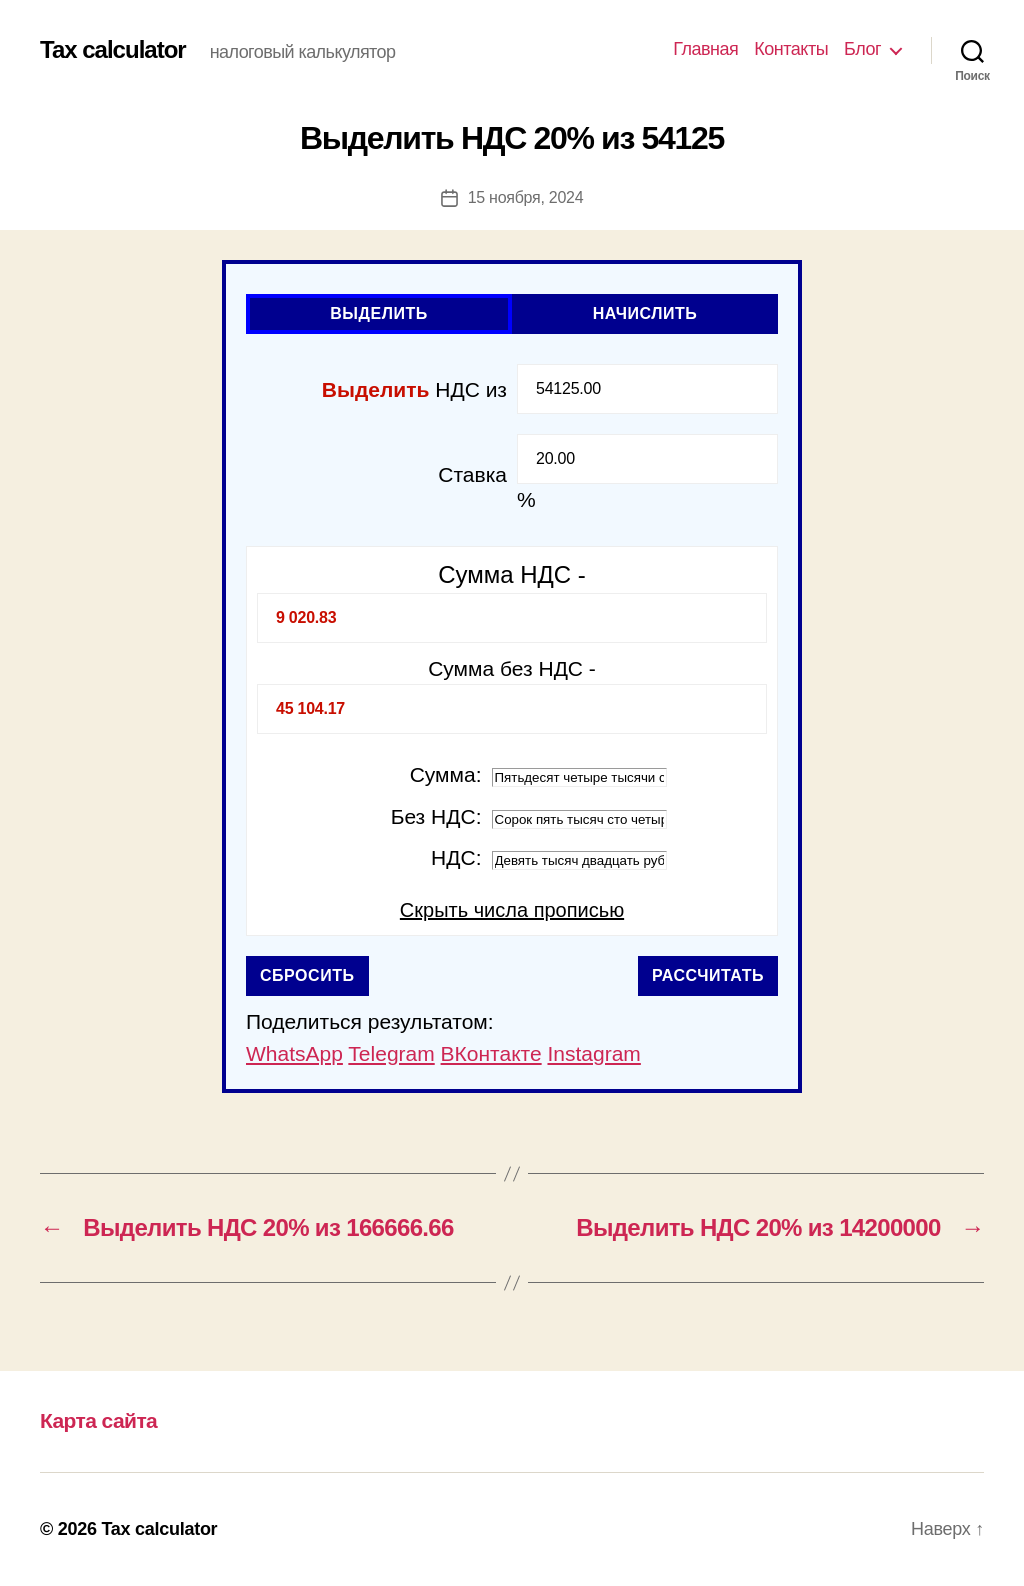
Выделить (379, 313)
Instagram (593, 1053)
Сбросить (307, 975)
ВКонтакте (491, 1053)
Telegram (391, 1053)
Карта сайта (98, 1420)
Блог (862, 49)
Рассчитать (708, 975)
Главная (705, 49)
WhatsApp (294, 1053)
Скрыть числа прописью (512, 910)
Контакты (791, 49)
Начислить (645, 313)
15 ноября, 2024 (526, 197)
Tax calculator (113, 50)
